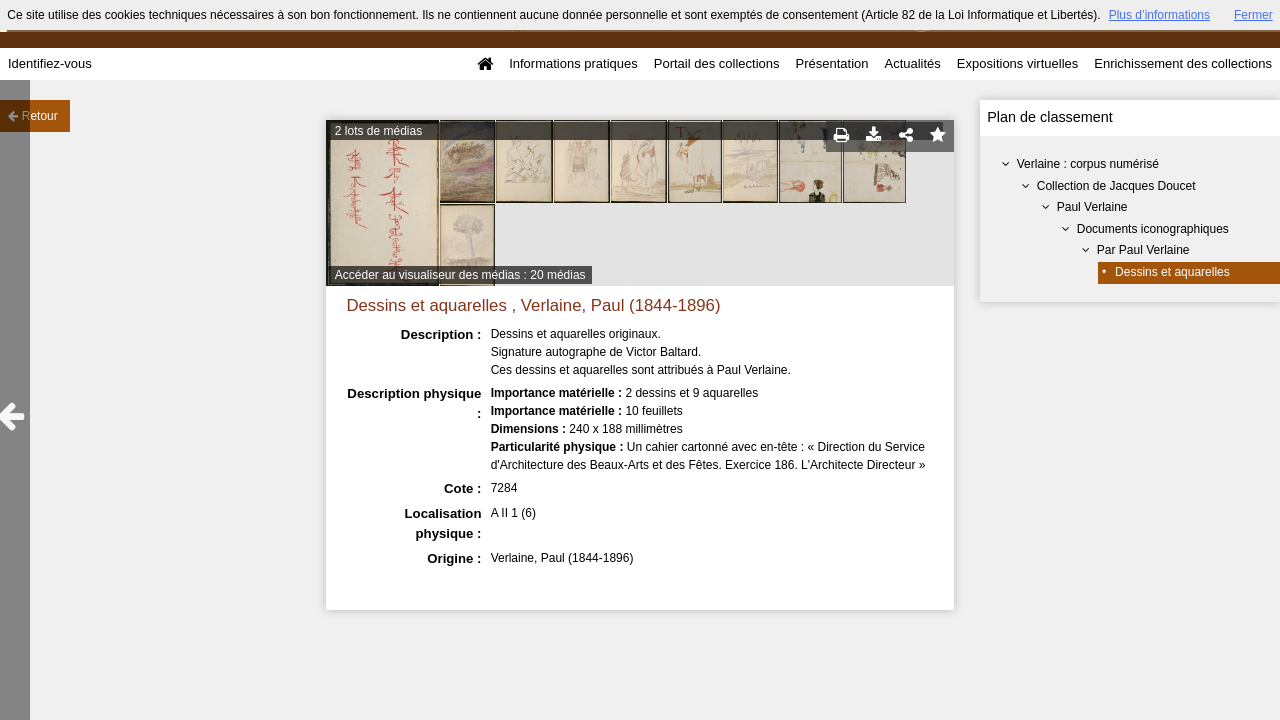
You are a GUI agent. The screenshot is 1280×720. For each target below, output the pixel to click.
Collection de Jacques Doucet (1116, 186)
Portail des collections (717, 63)
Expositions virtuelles (1017, 63)
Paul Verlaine (1092, 207)
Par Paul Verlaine (1143, 250)
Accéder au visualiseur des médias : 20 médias (460, 275)
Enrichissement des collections (1183, 63)
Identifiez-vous (50, 63)
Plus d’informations (1159, 15)
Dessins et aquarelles (1172, 272)
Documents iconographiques (1153, 229)
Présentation (831, 63)
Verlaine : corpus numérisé (1088, 164)
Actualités (912, 63)
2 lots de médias (378, 131)
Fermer (1253, 15)
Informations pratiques (573, 63)
